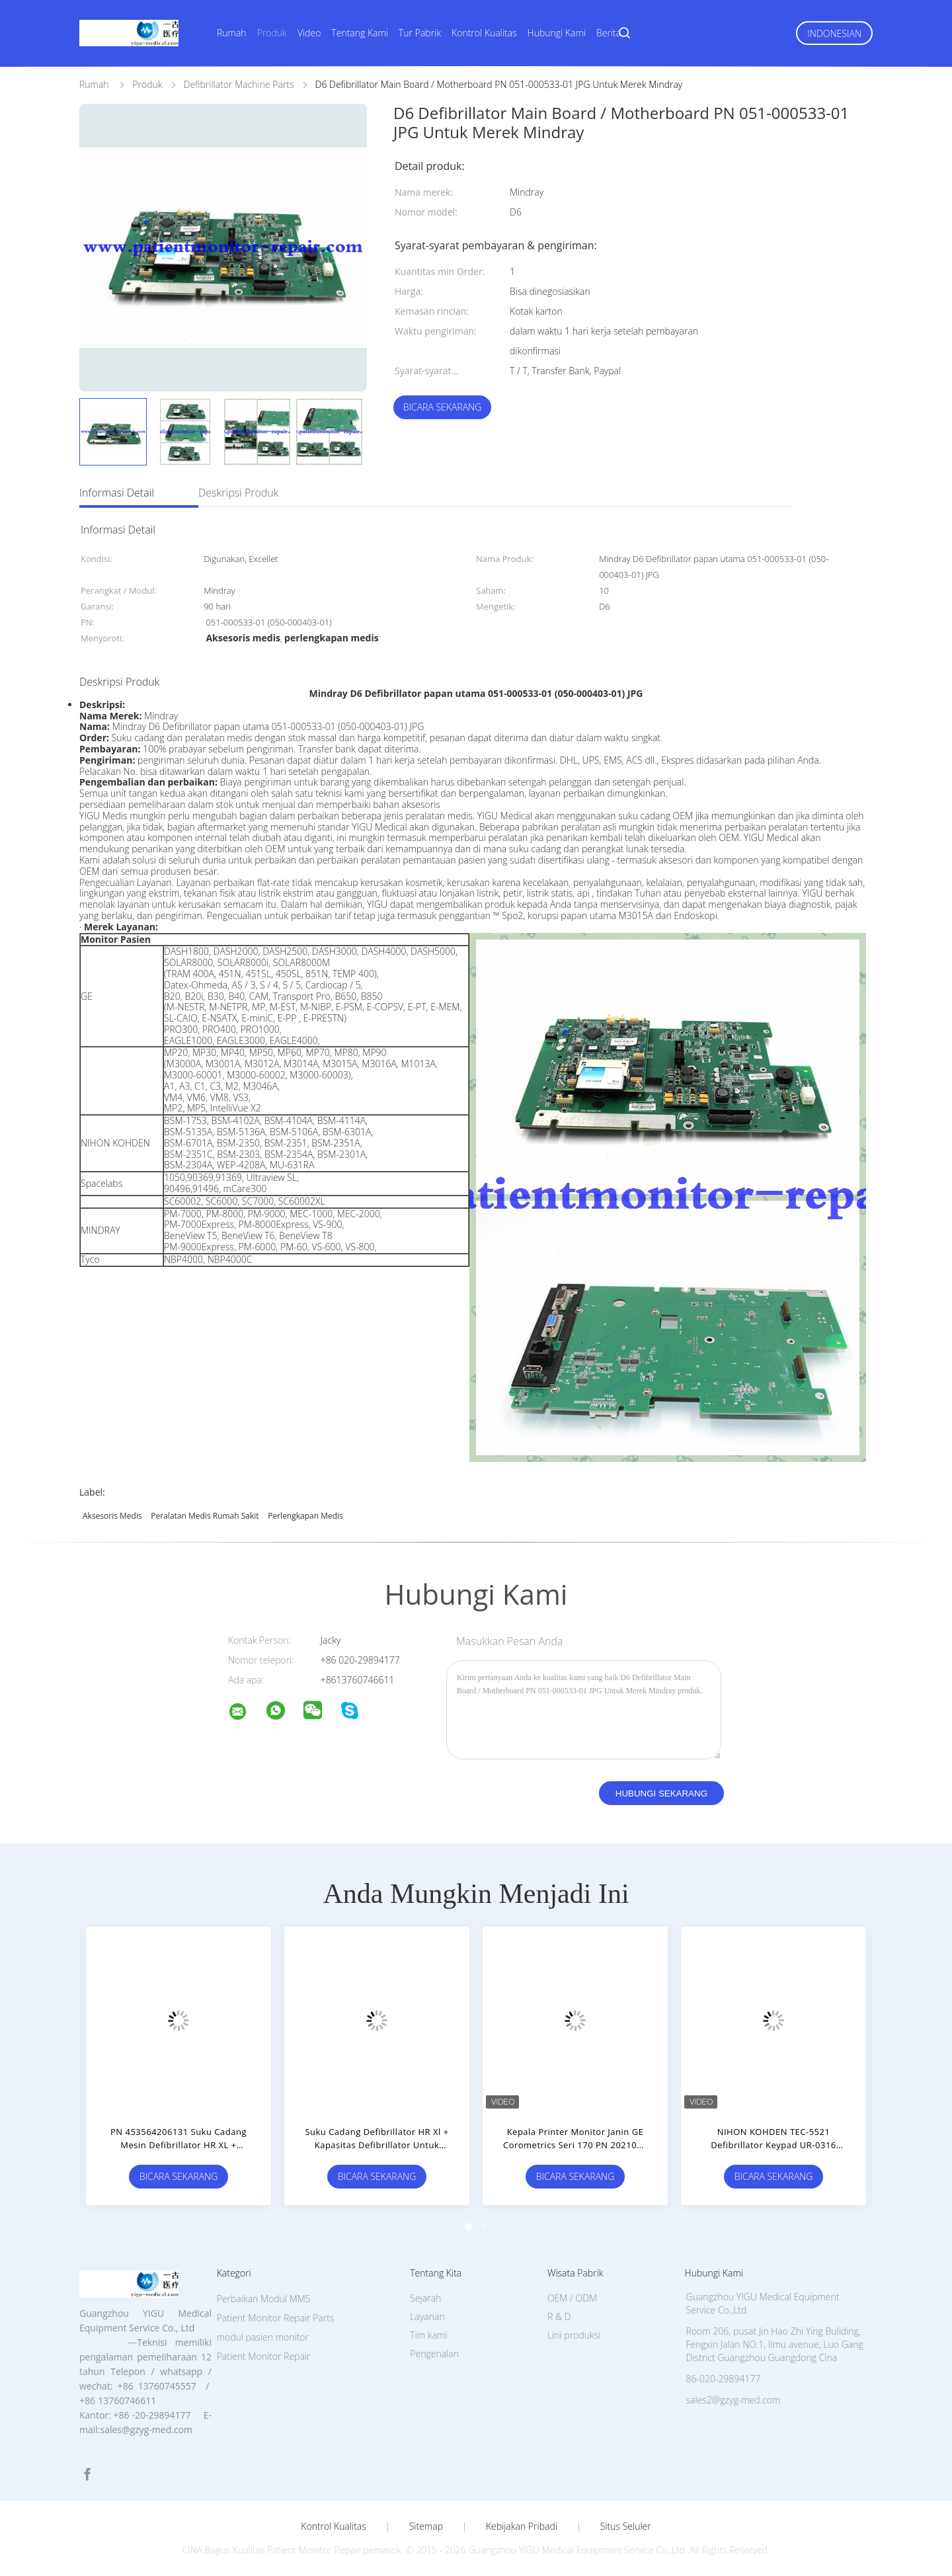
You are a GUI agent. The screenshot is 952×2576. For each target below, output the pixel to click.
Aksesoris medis (112, 1515)
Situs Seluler (625, 2526)
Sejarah (425, 2298)
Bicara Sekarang (442, 407)
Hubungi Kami (557, 32)
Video (309, 32)
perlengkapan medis (305, 1515)
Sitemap (426, 2526)
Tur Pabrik (420, 32)
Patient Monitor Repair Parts (276, 2318)
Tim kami (428, 2335)
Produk (272, 32)
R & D (559, 2316)
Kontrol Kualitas (484, 32)
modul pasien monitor (263, 2337)
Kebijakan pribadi (521, 2526)
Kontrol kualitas (333, 2526)
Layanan (427, 2316)
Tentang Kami (359, 32)
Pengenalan (434, 2353)
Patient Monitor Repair (264, 2356)
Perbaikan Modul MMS (264, 2298)
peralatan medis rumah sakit (204, 1515)
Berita (608, 32)
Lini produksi (573, 2335)
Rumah (232, 32)
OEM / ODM (572, 2298)
